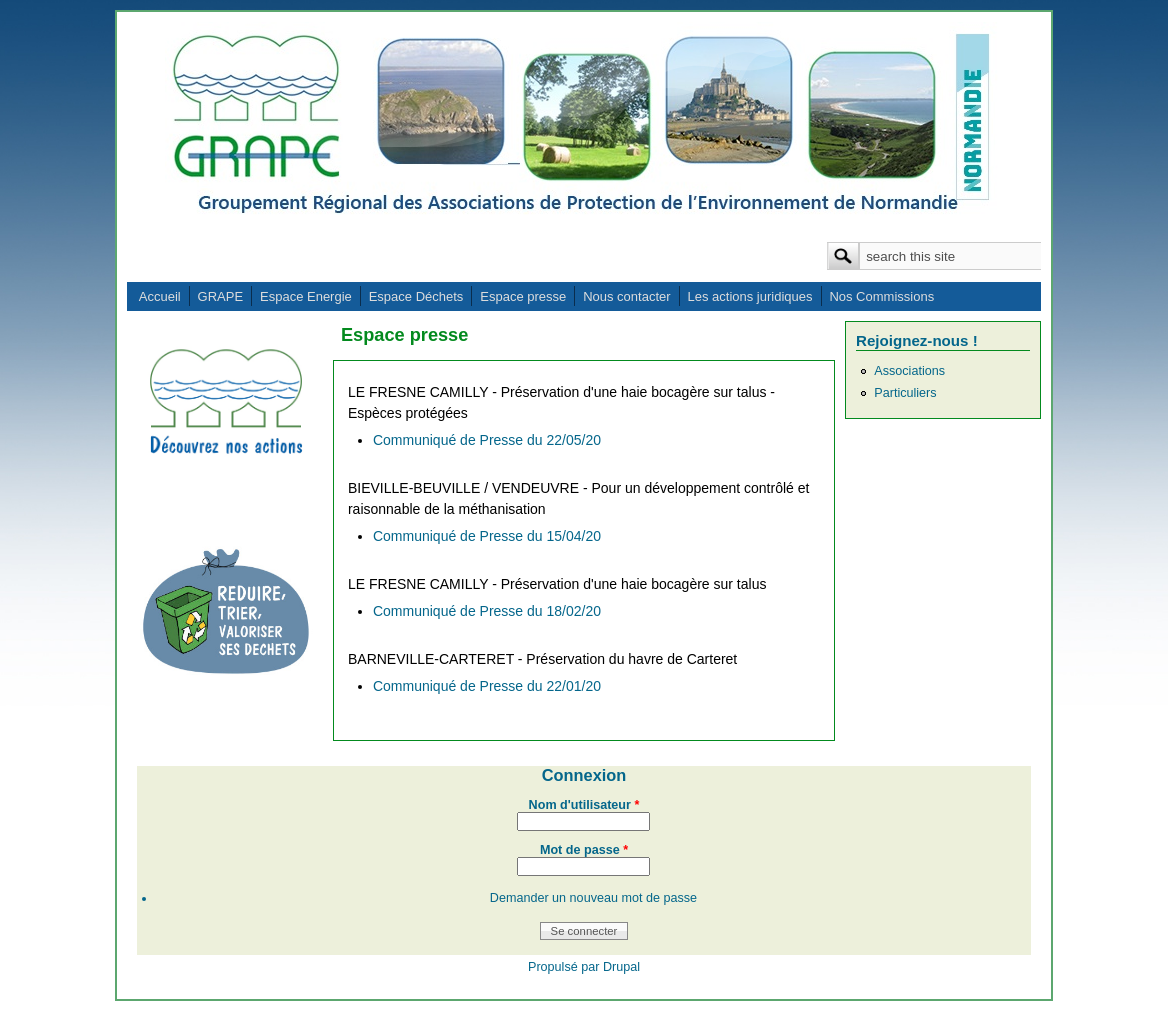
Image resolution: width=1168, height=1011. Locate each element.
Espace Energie (306, 296)
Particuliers (905, 393)
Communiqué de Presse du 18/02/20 (487, 611)
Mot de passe (584, 850)
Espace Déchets (416, 296)
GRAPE (221, 296)
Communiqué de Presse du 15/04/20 (487, 536)
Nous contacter (626, 296)
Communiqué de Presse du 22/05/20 (487, 440)
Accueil (160, 296)
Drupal (621, 967)
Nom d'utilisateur (584, 805)
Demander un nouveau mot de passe (593, 898)
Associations (909, 371)
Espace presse (523, 296)
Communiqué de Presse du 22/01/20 (487, 686)
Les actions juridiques (749, 296)
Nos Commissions (881, 296)
